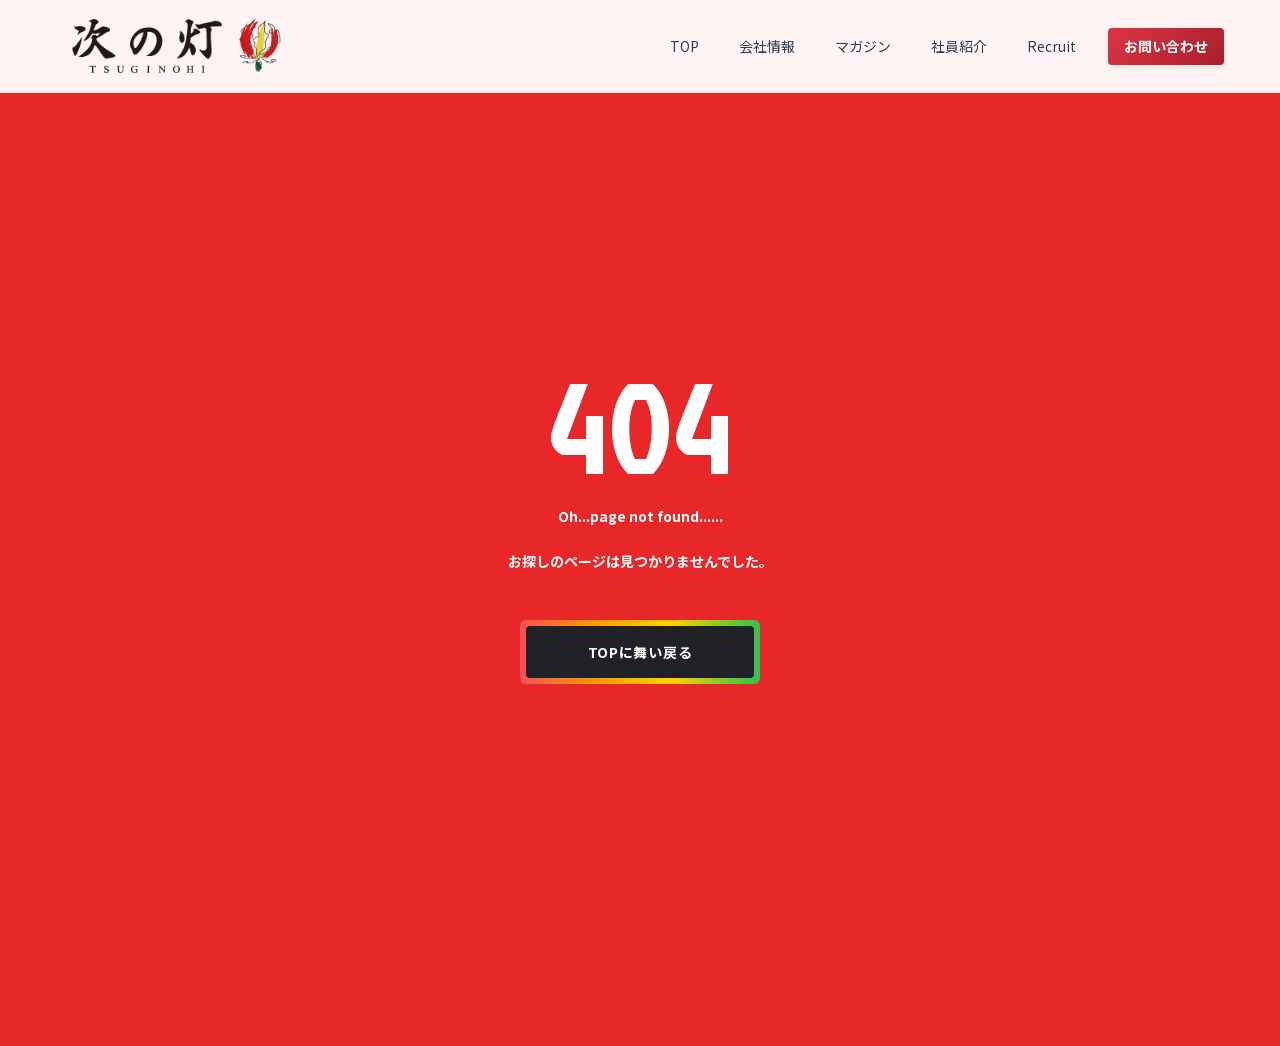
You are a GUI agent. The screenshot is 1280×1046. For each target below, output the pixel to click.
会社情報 (767, 46)
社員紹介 (959, 46)
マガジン (863, 46)
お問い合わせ (1166, 46)
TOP (684, 46)
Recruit (1051, 46)
